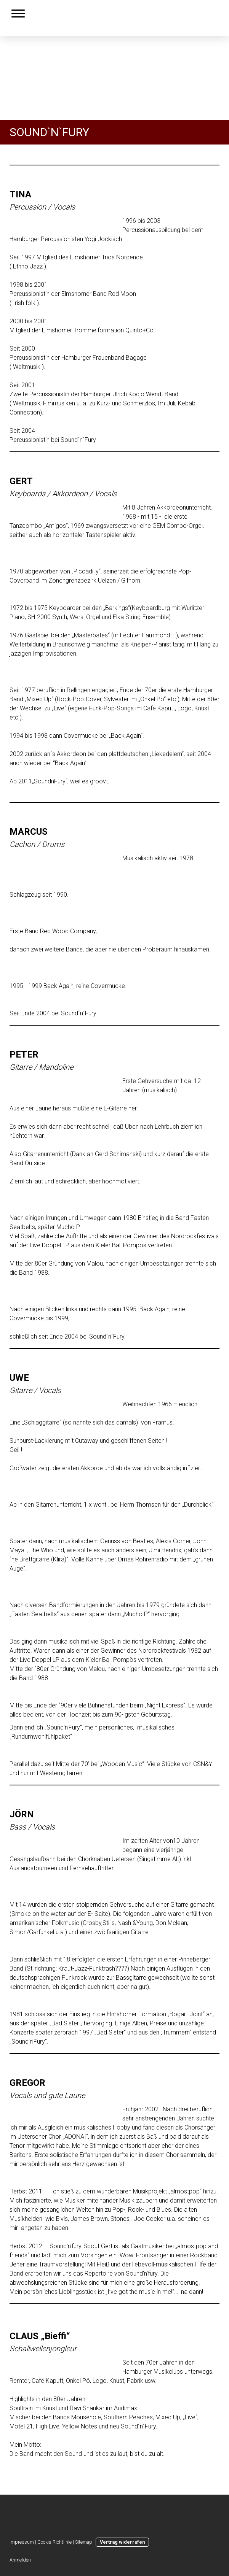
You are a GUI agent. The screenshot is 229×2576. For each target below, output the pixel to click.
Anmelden (20, 2560)
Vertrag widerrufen (122, 2542)
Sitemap (83, 2542)
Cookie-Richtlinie (54, 2542)
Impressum (22, 2542)
